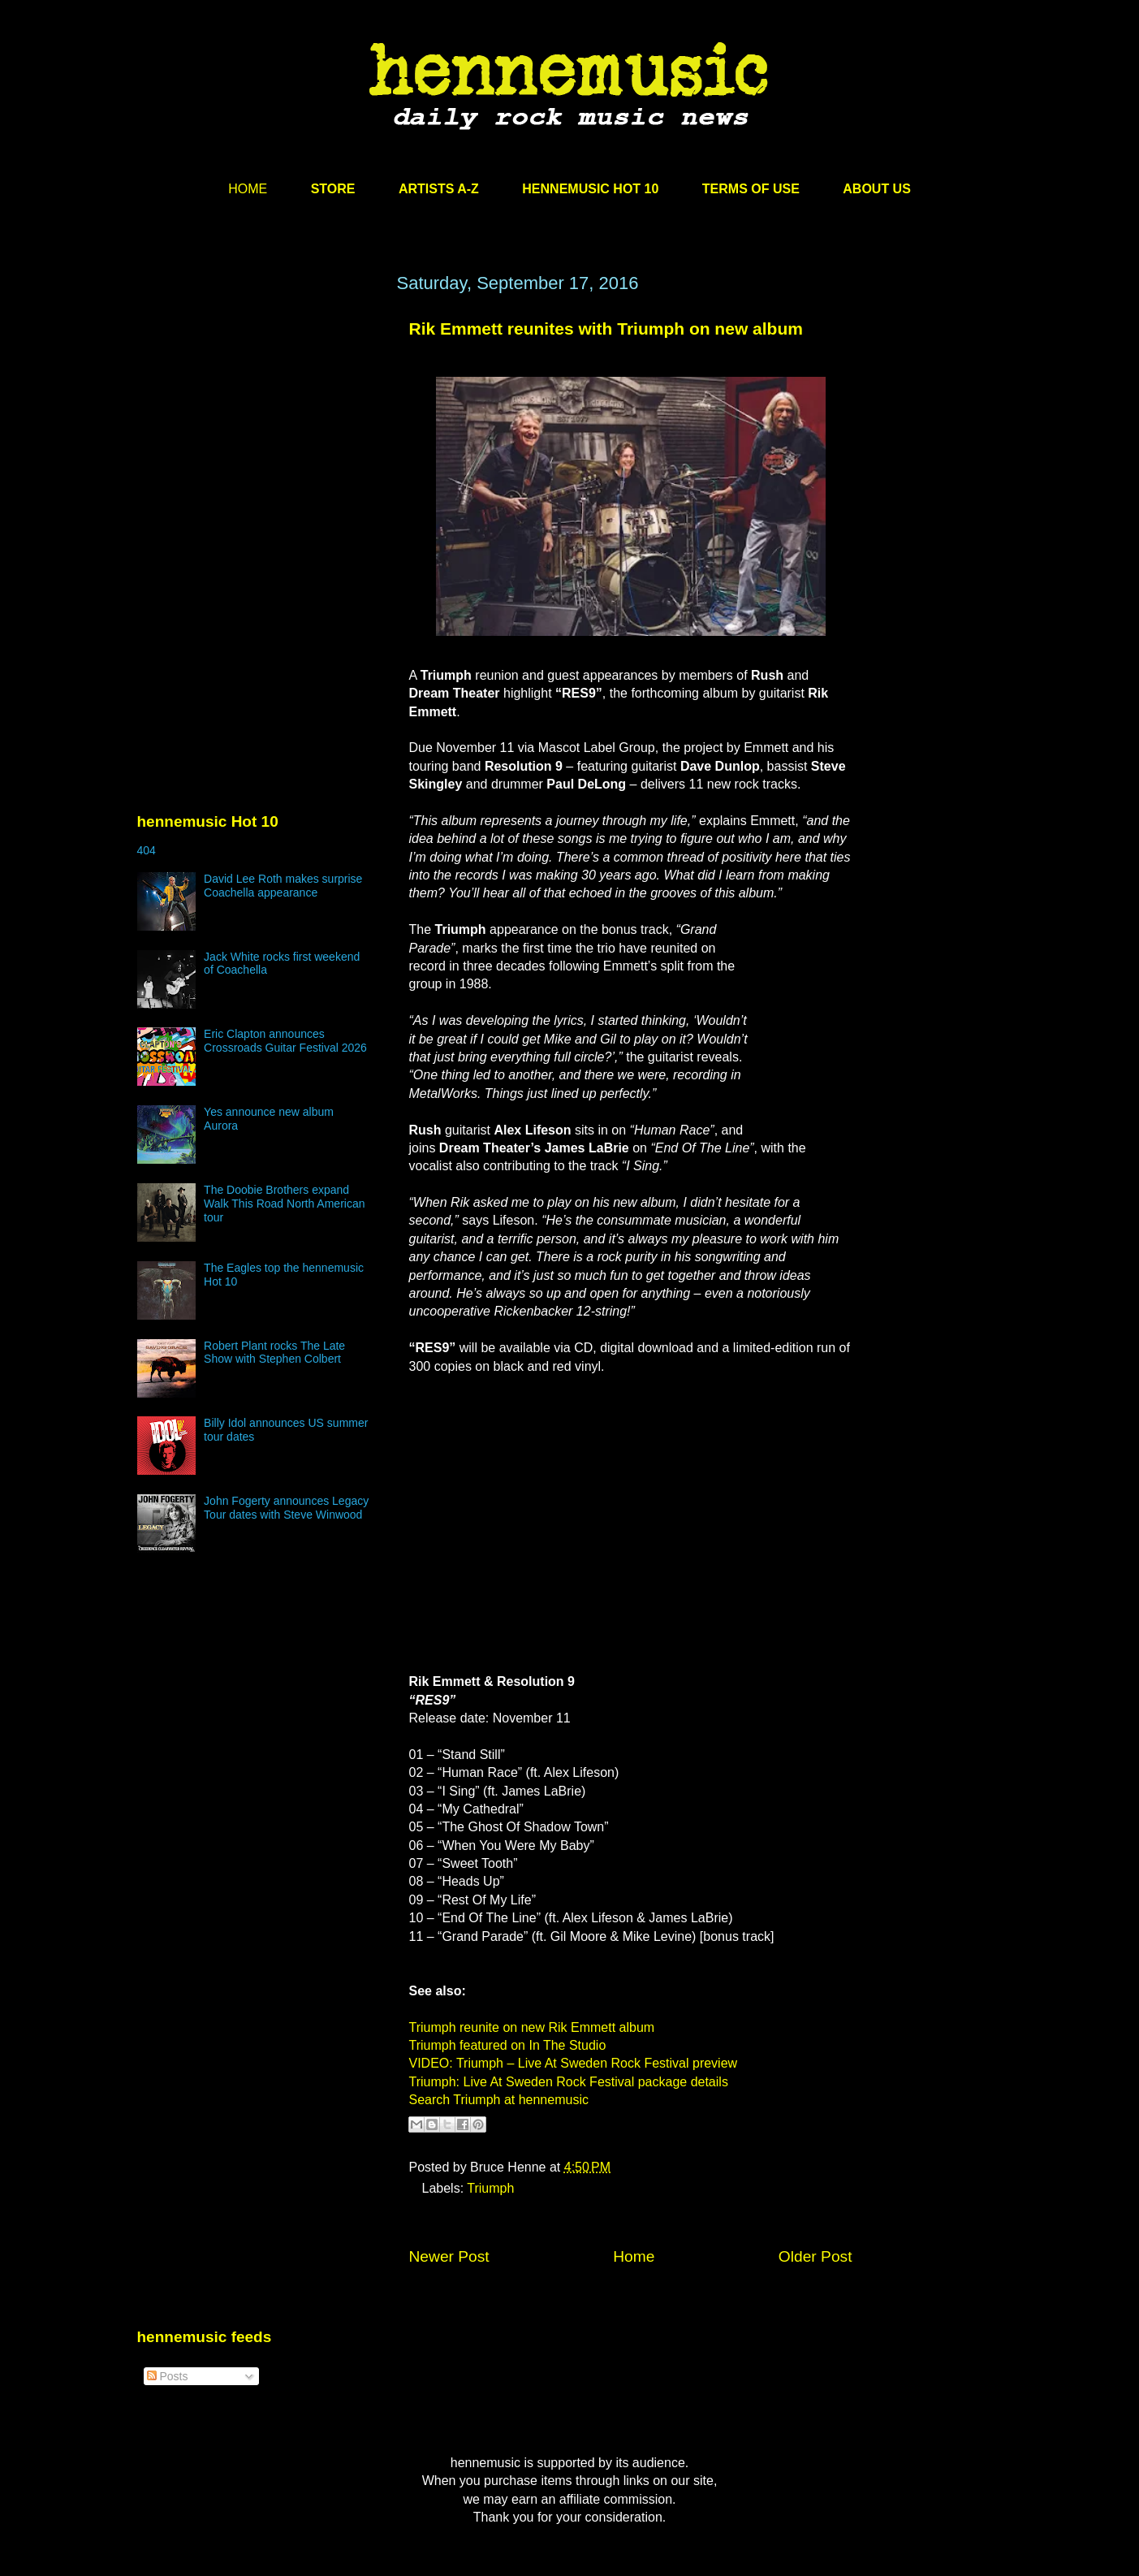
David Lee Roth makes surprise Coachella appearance (283, 885)
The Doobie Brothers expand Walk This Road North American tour (284, 1203)
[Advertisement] (259, 427)
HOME (247, 189)
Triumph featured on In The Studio (507, 2045)
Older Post (815, 2256)
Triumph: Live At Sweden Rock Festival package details (568, 2082)
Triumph (490, 2188)
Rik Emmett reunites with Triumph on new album (606, 328)
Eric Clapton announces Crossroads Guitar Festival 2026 (285, 1040)
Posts (167, 2376)
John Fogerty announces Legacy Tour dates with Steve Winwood (286, 1507)
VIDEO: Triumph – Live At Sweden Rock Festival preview (573, 2063)
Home (633, 2256)
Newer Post (449, 2256)
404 (146, 850)
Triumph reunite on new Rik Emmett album (532, 2027)
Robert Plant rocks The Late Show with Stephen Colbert (274, 1352)
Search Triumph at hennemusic (499, 2100)
